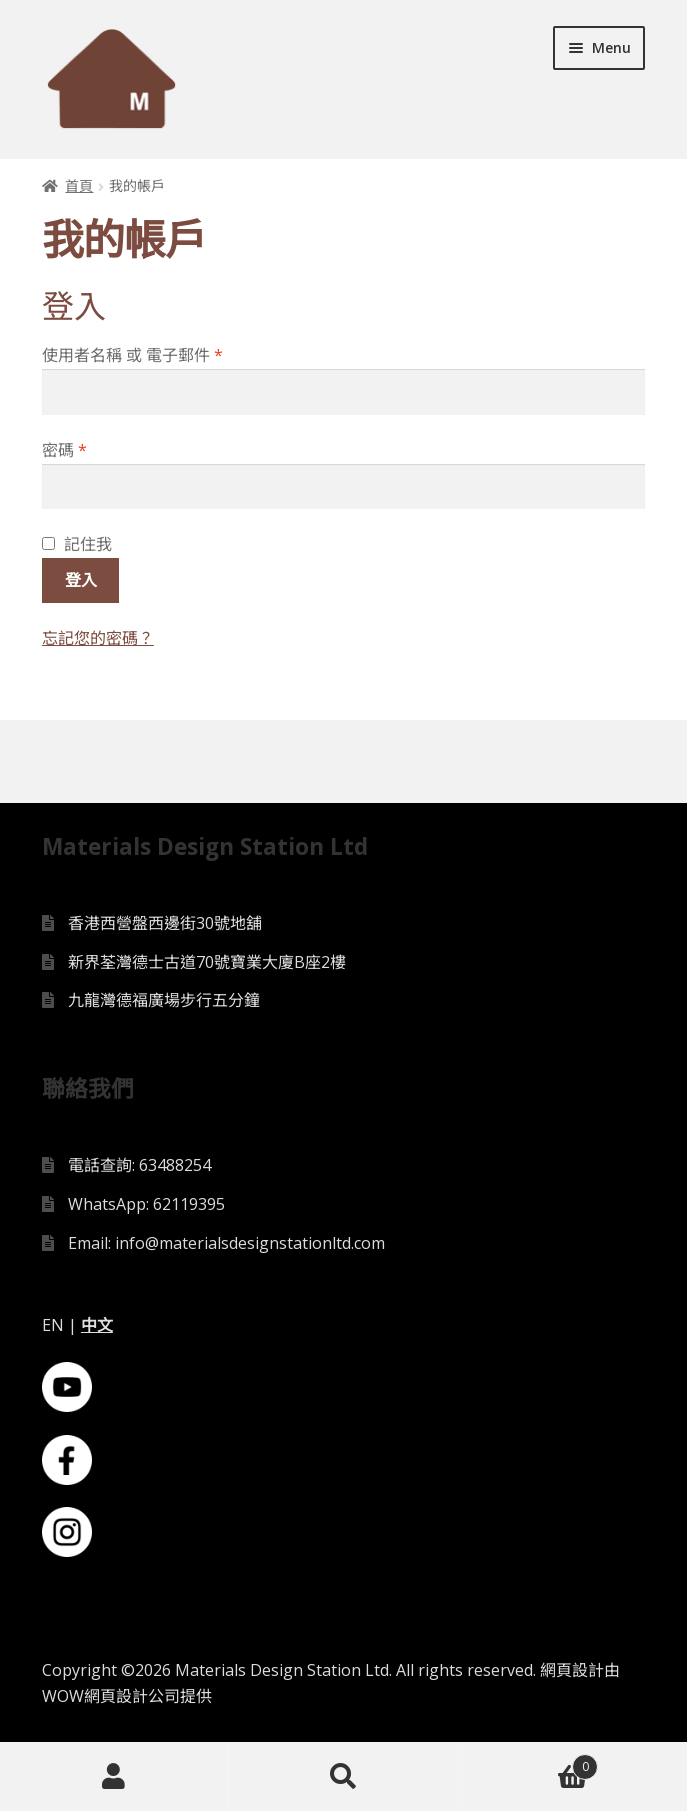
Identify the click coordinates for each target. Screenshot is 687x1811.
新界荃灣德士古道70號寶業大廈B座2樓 (207, 962)
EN (53, 1325)
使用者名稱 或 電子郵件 (132, 355)
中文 (97, 1325)
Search (343, 1777)
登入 (81, 580)
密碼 (64, 450)
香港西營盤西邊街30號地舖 (165, 923)
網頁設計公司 (132, 1696)
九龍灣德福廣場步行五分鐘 (164, 1000)
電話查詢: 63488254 (139, 1165)
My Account (114, 1777)
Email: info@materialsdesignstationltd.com (226, 1243)
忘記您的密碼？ (98, 638)
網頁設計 (572, 1670)
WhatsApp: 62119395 (146, 1204)
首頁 (79, 185)
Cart (528, 1762)
